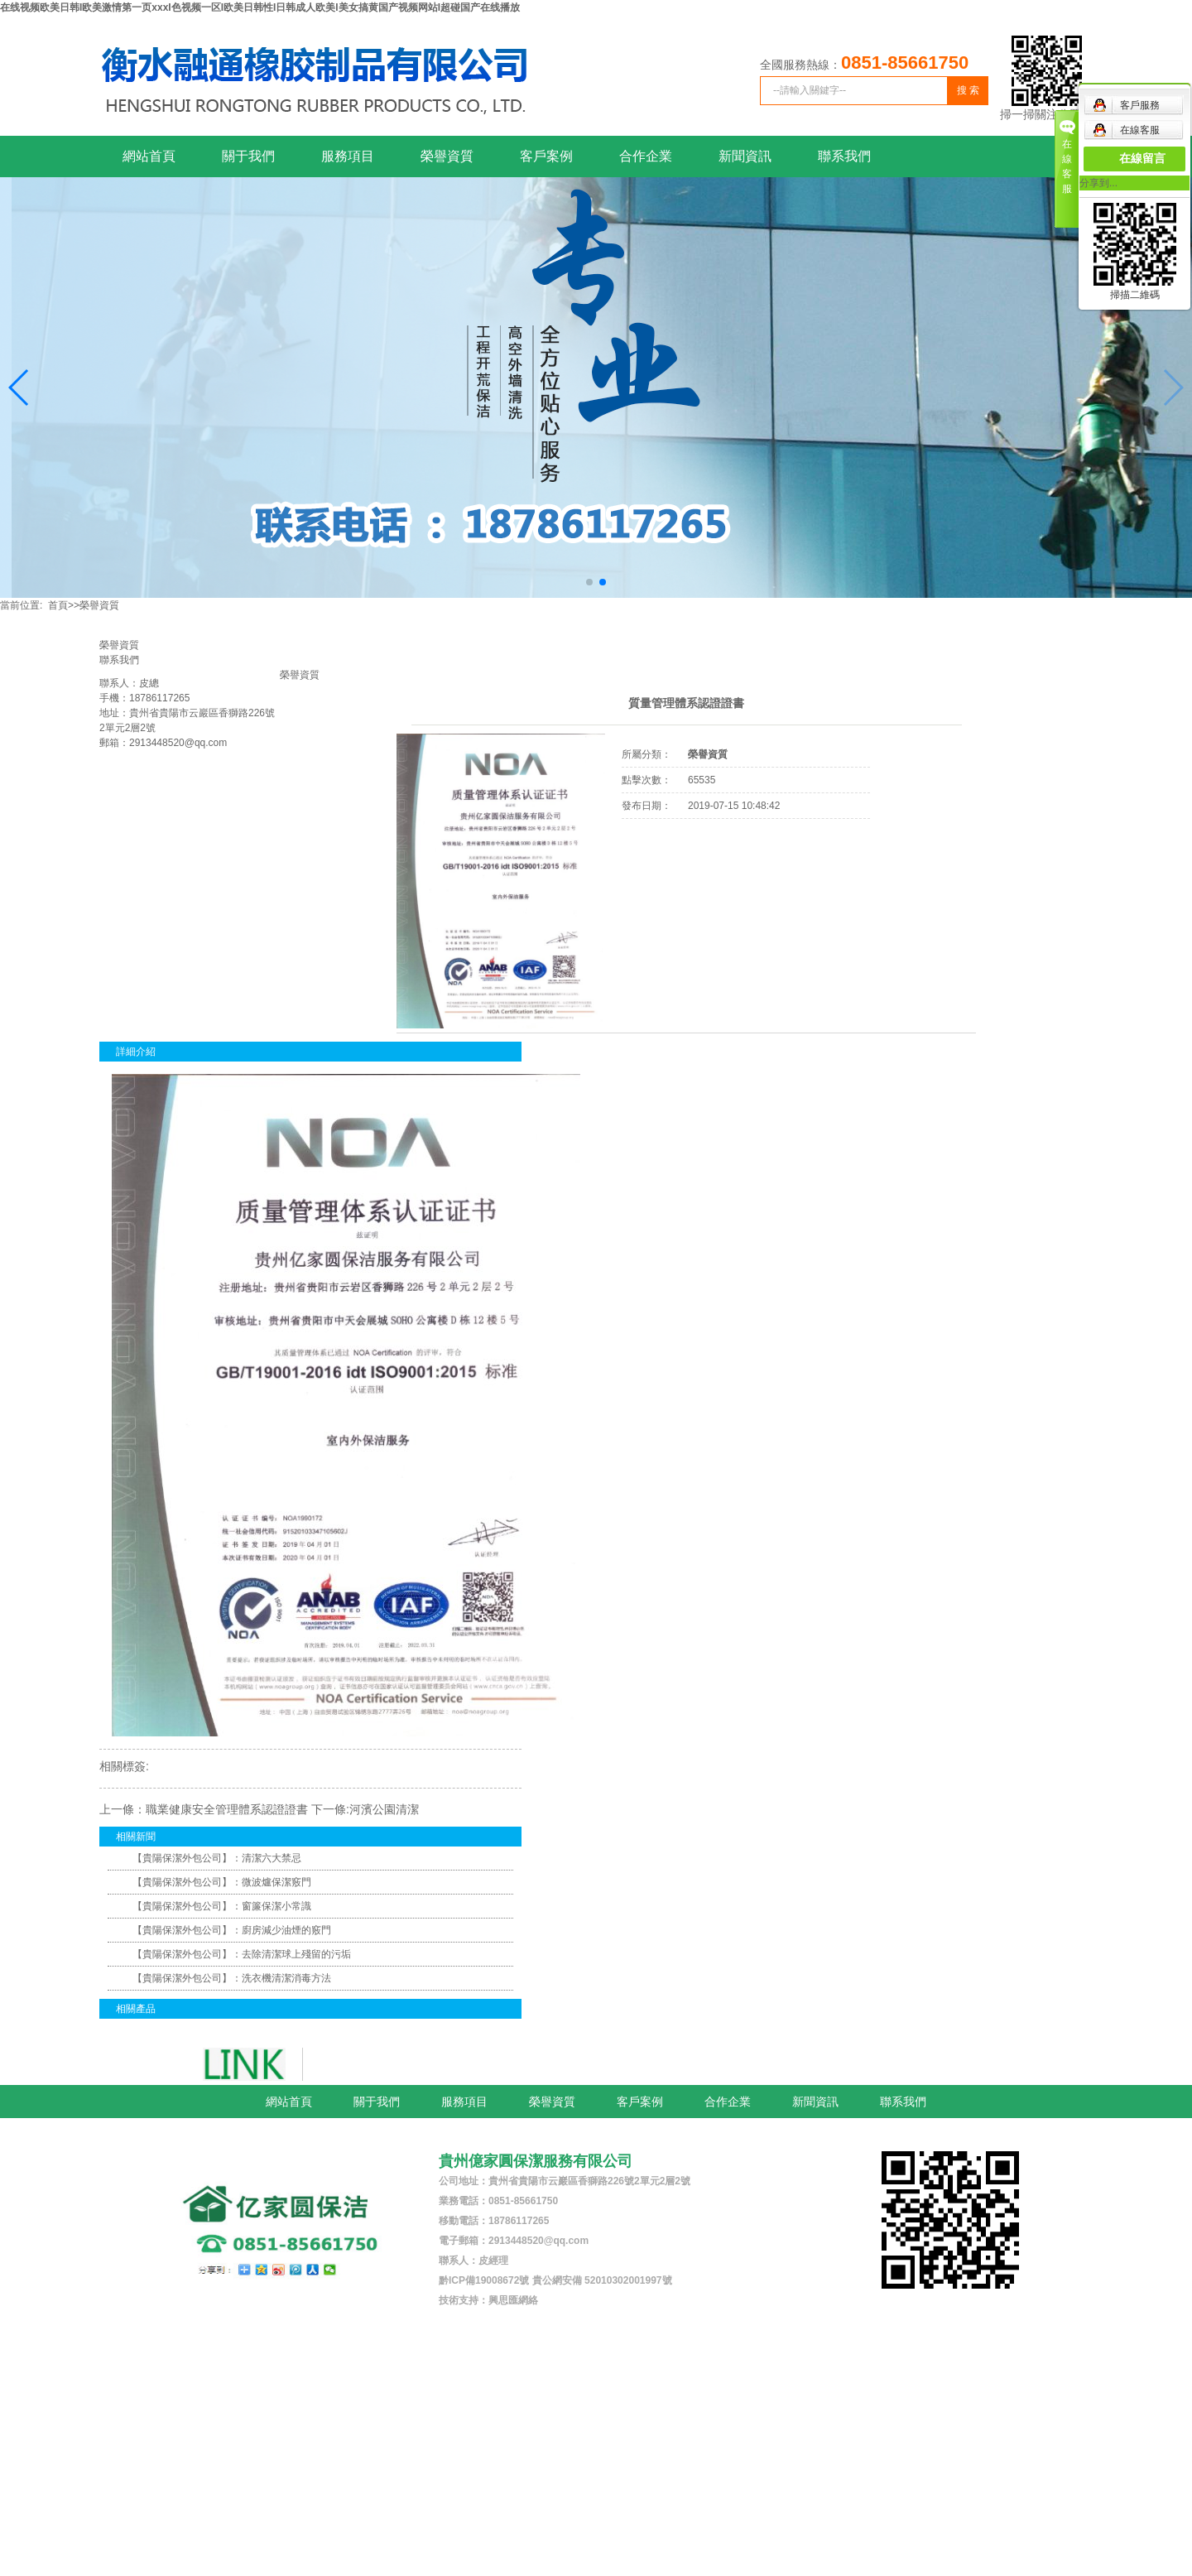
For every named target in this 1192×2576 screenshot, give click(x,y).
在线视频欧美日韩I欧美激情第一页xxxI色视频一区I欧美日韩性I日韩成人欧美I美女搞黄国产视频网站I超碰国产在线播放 (260, 7)
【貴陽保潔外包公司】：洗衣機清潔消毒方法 (231, 1978)
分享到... (1098, 183)
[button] (19, 387)
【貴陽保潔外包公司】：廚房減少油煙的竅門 (231, 1930)
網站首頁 (149, 156)
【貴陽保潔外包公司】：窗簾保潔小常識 (221, 1906)
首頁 (58, 605)
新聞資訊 (745, 156)
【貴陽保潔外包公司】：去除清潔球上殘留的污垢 (241, 1954)
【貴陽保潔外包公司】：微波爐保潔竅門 (221, 1882)
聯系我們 (844, 156)
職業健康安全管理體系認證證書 (227, 1809)
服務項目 (347, 156)
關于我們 (248, 156)
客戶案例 (546, 156)
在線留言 (1142, 158)
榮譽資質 (447, 156)
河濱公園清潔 (384, 1809)
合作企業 (645, 156)
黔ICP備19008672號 (484, 2280)
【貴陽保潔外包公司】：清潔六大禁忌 (216, 1858)
